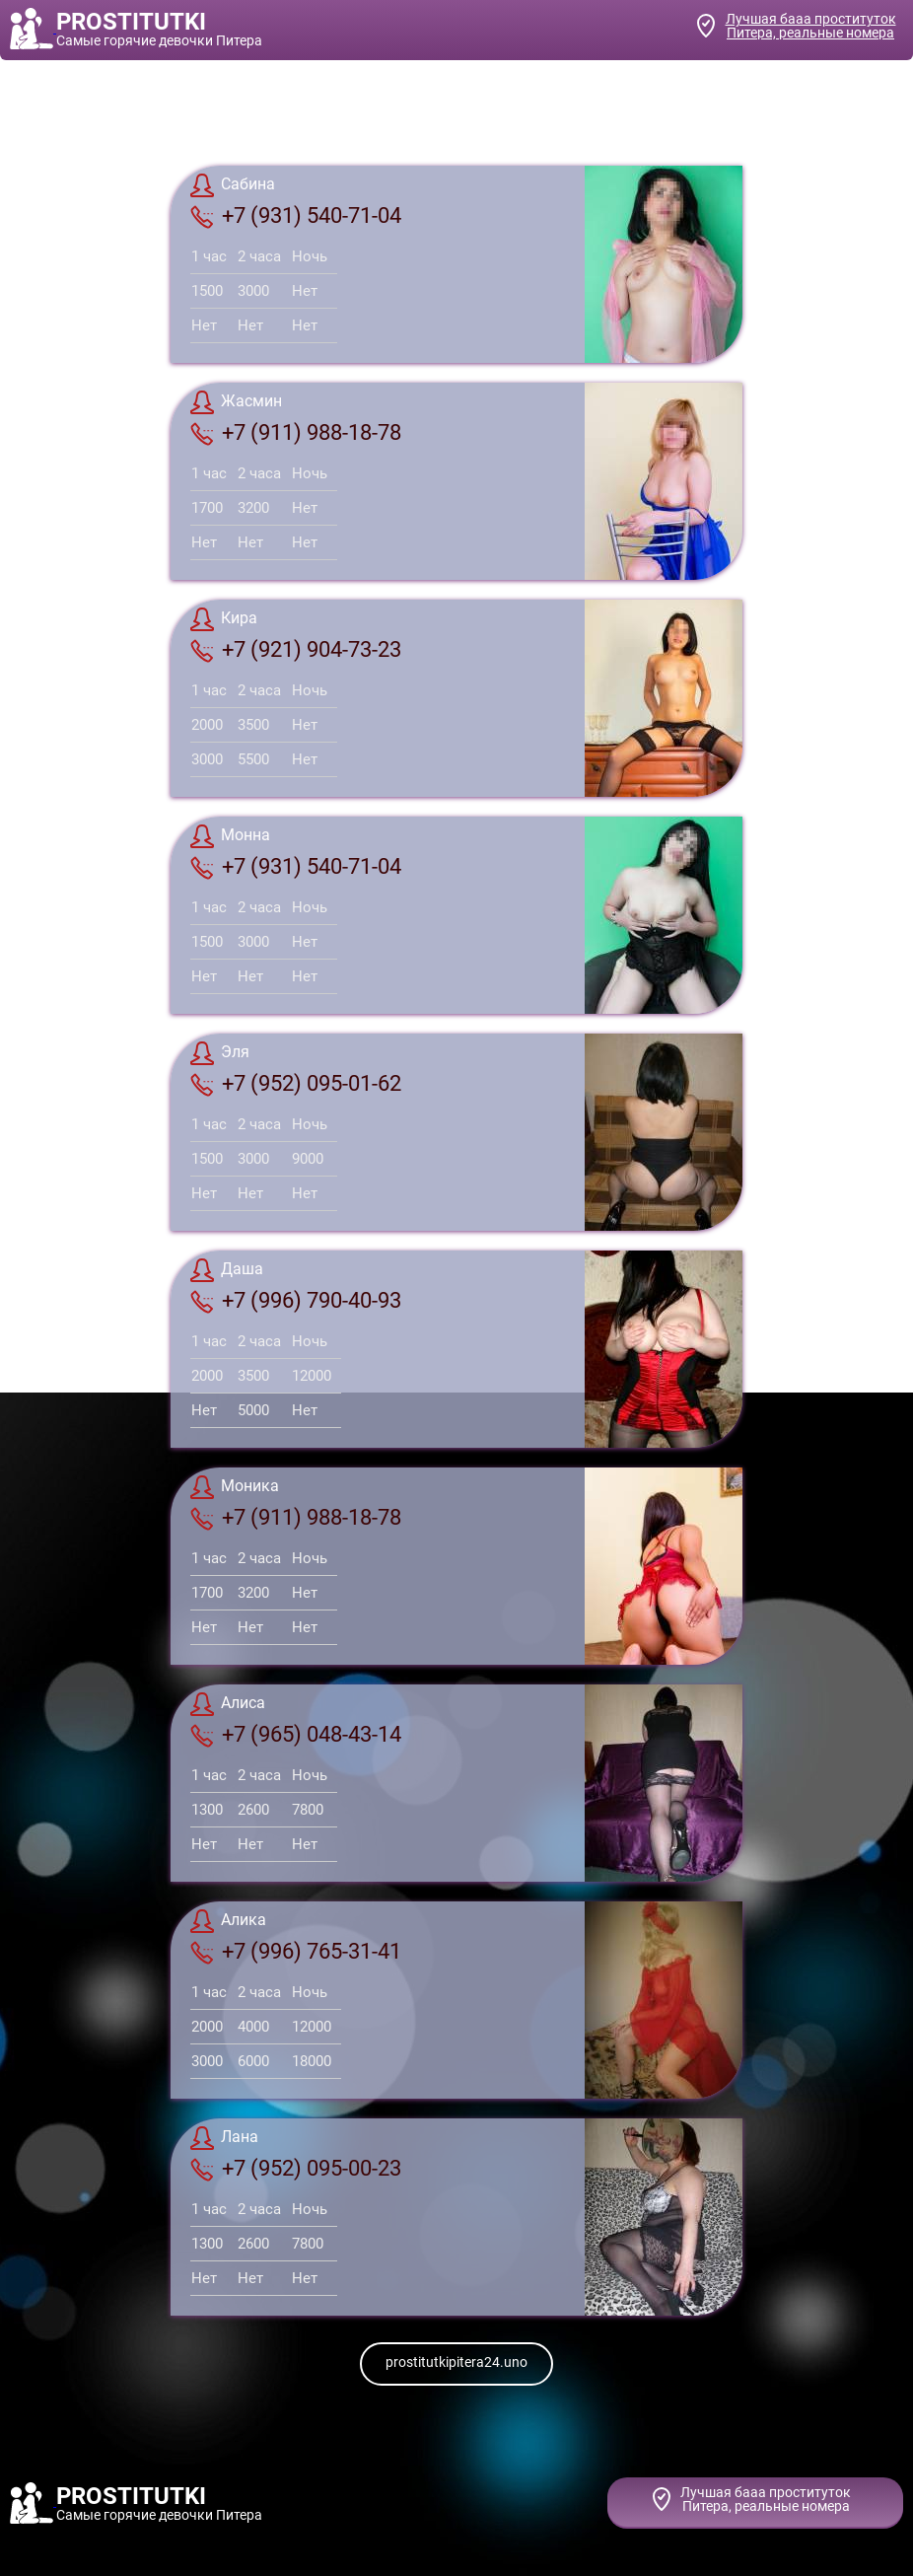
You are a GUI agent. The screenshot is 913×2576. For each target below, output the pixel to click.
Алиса (227, 1704)
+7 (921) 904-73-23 (295, 650)
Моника (234, 1487)
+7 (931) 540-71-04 (295, 216)
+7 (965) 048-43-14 (295, 1735)
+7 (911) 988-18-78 (295, 433)
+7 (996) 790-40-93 (295, 1301)
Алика (228, 1921)
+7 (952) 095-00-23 (295, 2169)
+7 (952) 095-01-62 (295, 1084)
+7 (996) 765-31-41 (295, 1952)
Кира (223, 619)
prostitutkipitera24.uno (456, 2362)
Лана (224, 2138)
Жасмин (236, 402)
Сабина (232, 185)
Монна (230, 836)
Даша (226, 1270)
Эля (219, 1053)
